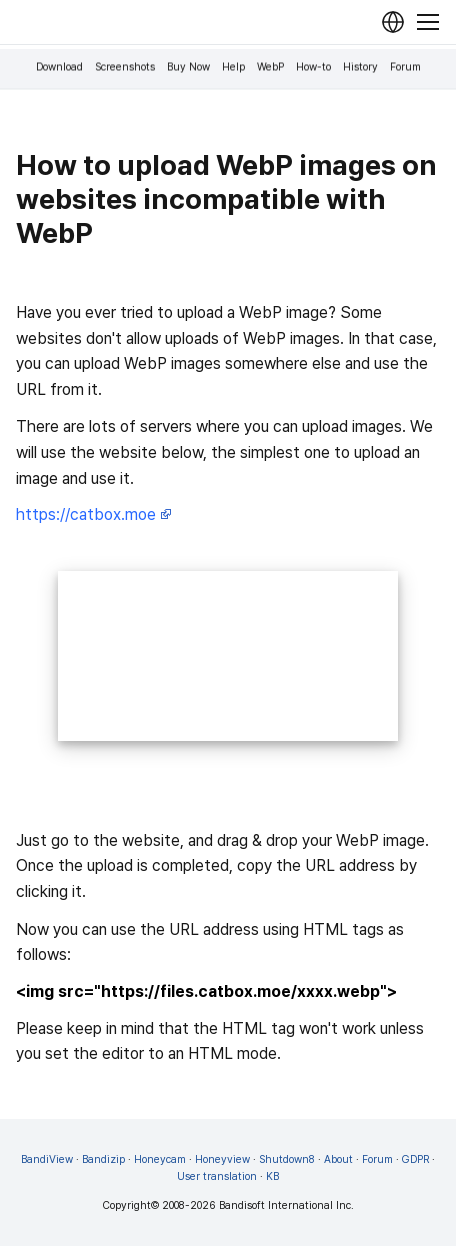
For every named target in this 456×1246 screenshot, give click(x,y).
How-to (313, 67)
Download (59, 67)
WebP (270, 67)
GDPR (415, 1159)
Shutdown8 (287, 1159)
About (338, 1159)
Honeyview (222, 1159)
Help (233, 67)
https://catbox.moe (94, 514)
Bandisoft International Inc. (286, 1205)
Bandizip (103, 1159)
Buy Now (188, 67)
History (360, 67)
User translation (217, 1176)
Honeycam (160, 1159)
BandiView (47, 1159)
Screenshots (125, 67)
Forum (405, 67)
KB (272, 1176)
